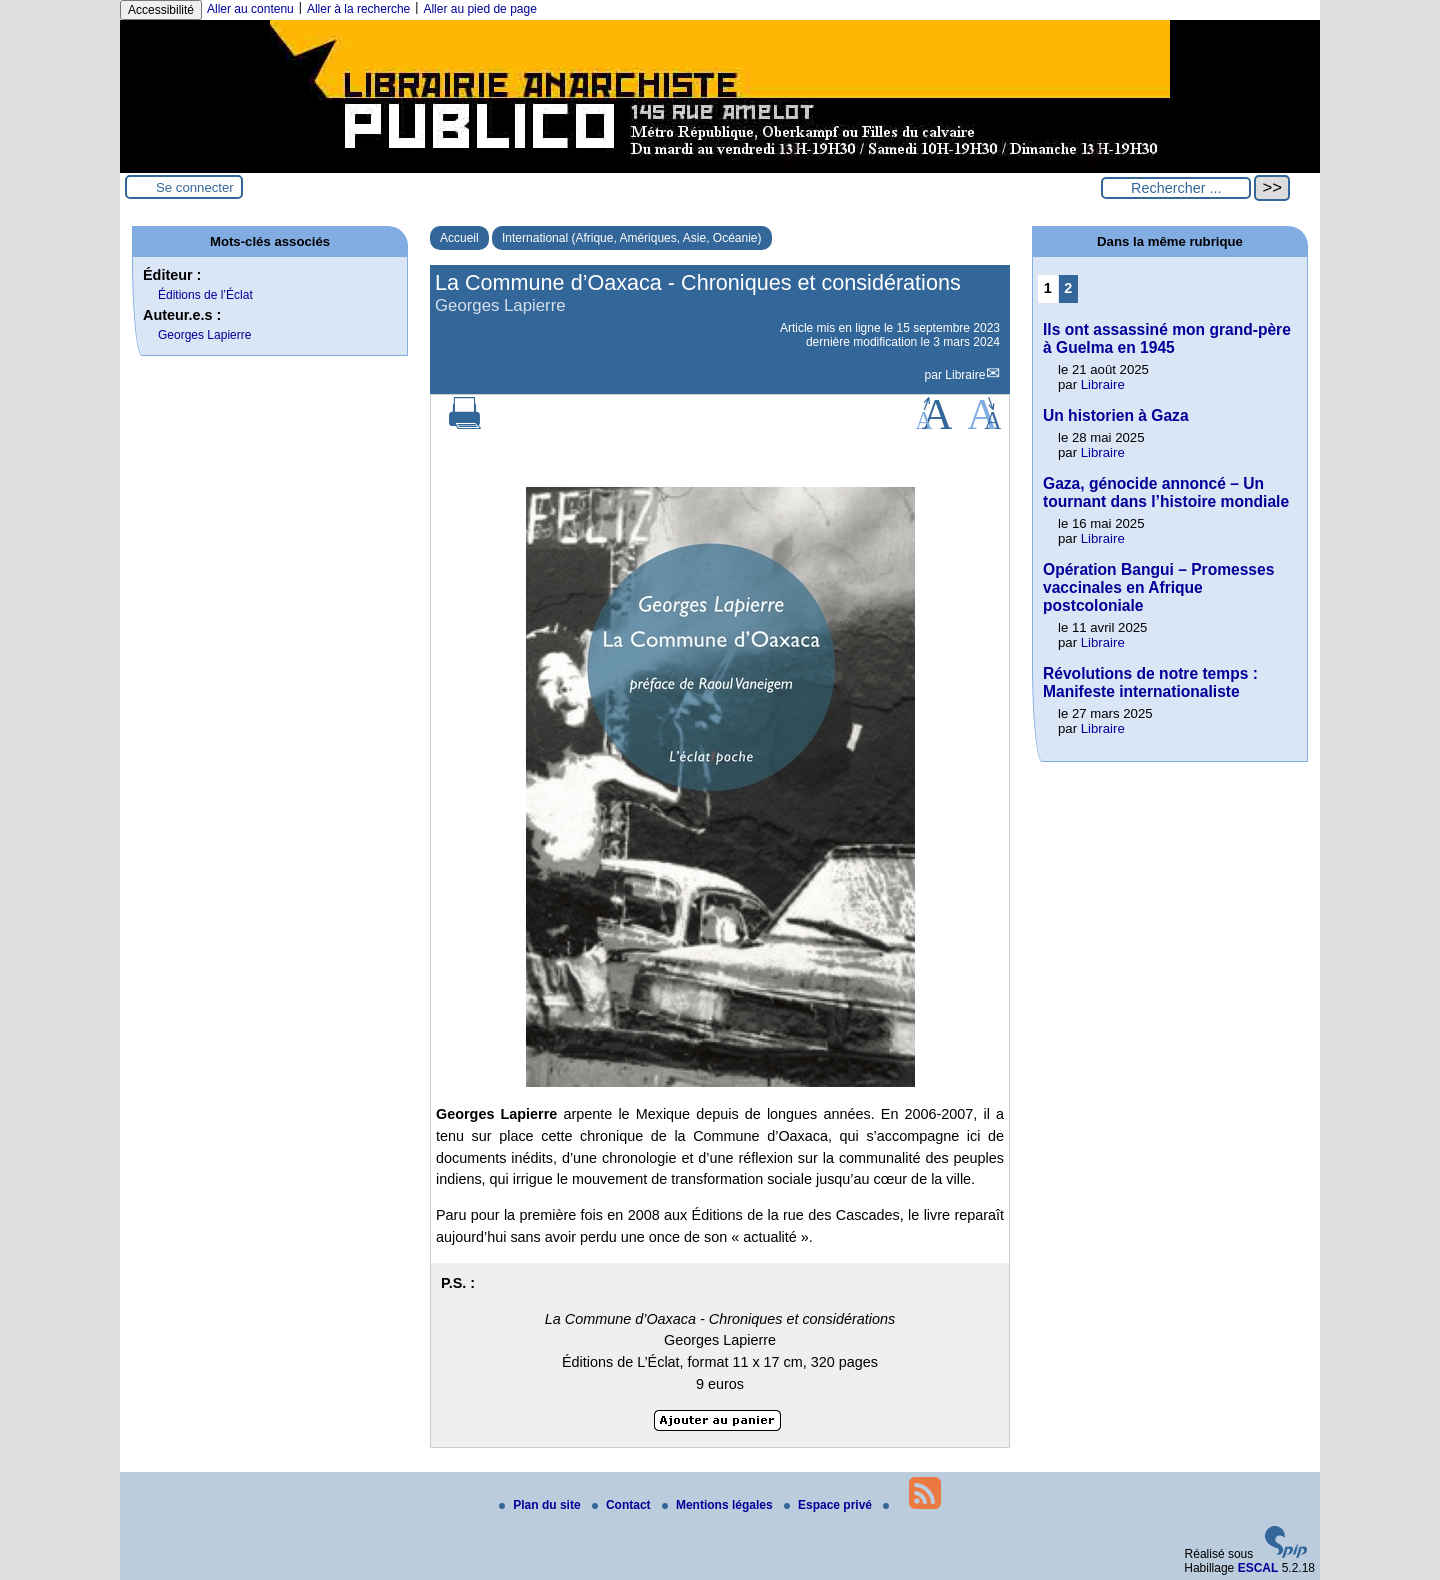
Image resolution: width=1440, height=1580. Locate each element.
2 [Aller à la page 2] (1068, 288)
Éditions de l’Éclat (205, 295)
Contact (623, 1505)
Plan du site (541, 1505)
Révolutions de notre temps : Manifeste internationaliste (1150, 682)
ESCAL (1258, 1568)
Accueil (459, 238)
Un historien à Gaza (1116, 415)
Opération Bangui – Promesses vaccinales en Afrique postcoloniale (1158, 587)
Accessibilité (161, 10)
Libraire (965, 375)
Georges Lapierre (204, 335)
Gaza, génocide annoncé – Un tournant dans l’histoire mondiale (1166, 492)
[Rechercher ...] (1176, 188)
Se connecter (195, 187)
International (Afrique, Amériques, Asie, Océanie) (631, 238)
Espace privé (829, 1505)
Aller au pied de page (479, 9)
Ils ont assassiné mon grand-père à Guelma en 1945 (1167, 338)
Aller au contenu (250, 9)
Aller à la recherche (358, 9)
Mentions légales (719, 1505)
